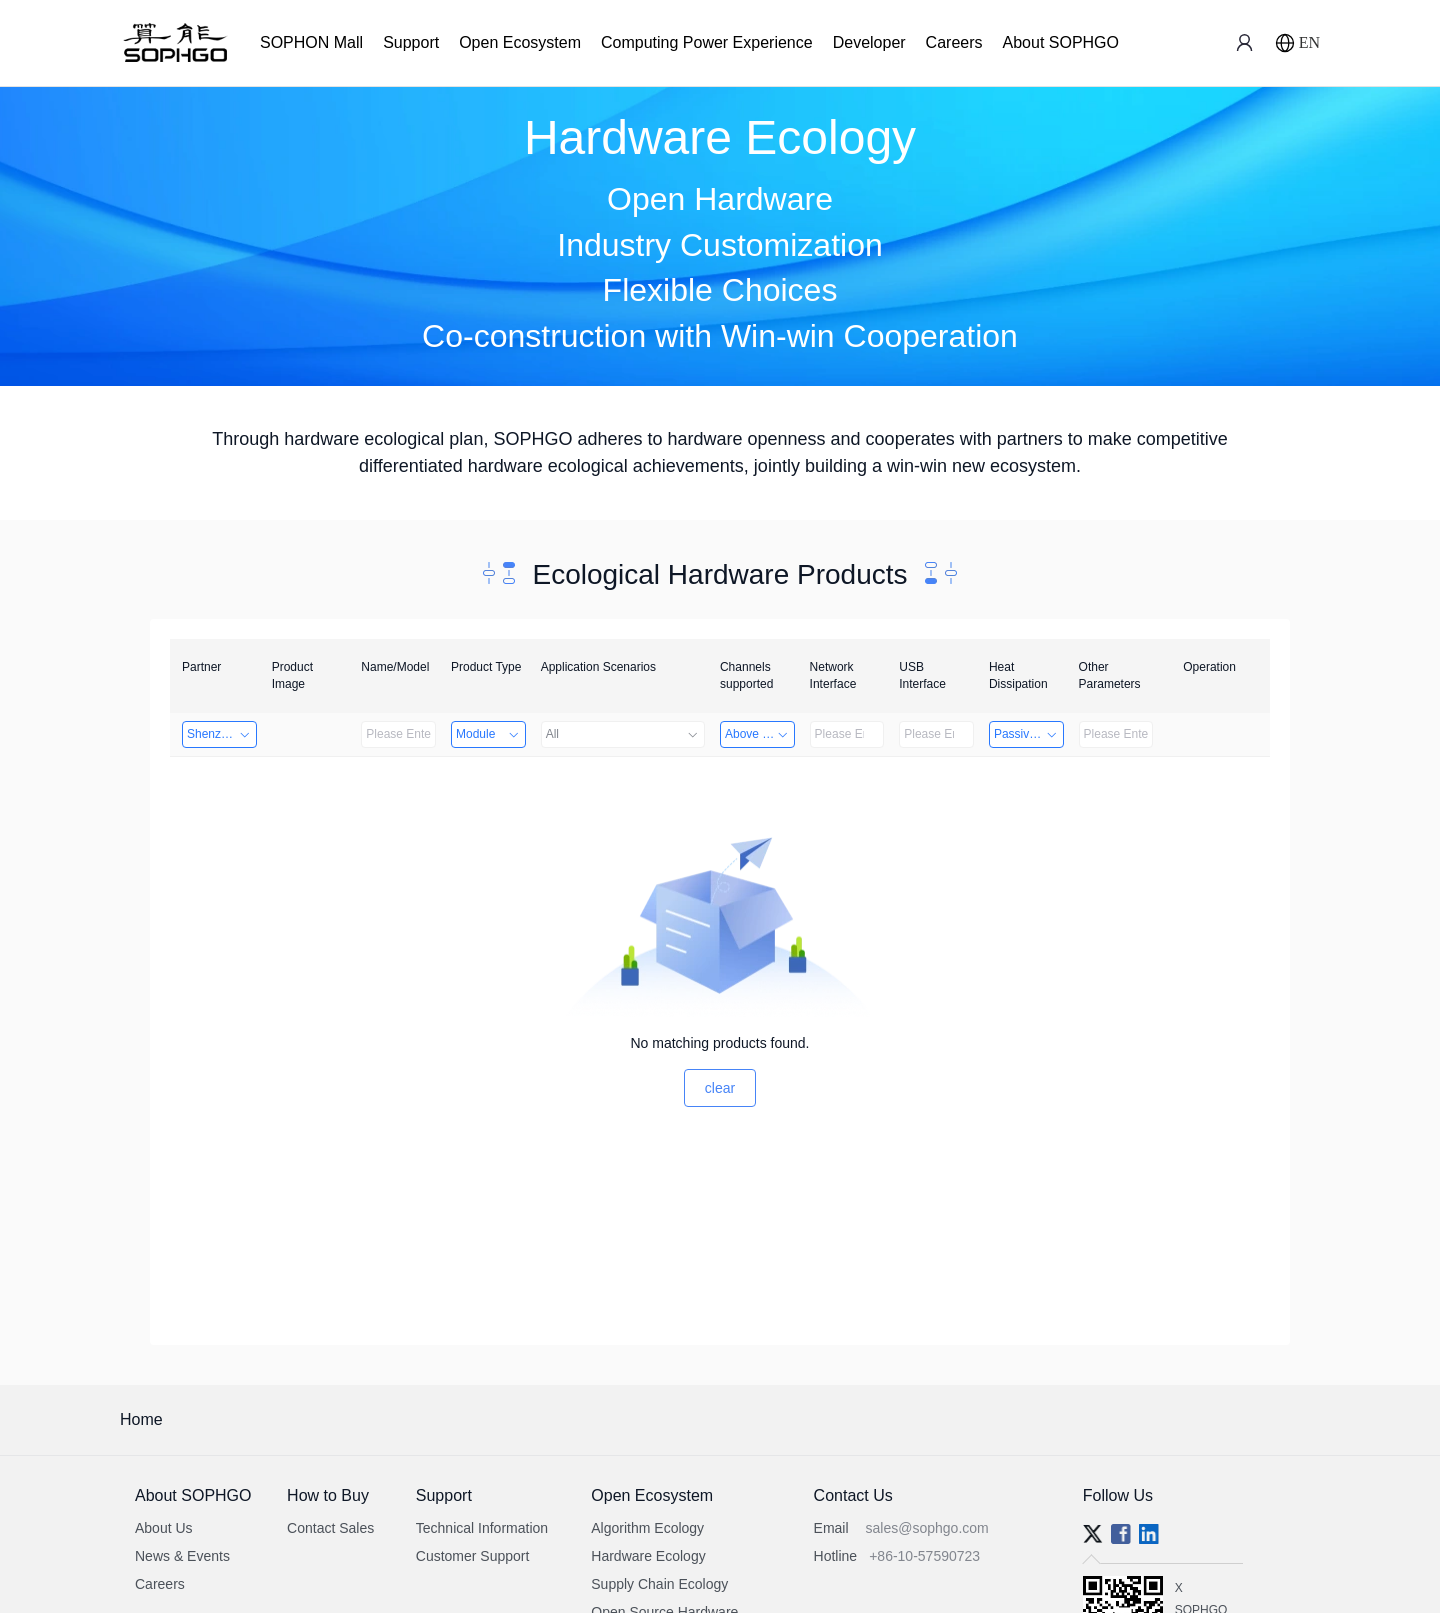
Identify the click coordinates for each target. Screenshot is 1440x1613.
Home (141, 1419)
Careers (954, 42)
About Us (164, 1528)
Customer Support (473, 1556)
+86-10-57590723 (924, 1556)
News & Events (182, 1556)
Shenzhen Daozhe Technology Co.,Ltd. (222, 734)
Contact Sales (330, 1528)
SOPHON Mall (311, 42)
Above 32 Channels (760, 734)
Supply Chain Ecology (659, 1584)
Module (488, 734)
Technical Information (482, 1528)
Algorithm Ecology (647, 1528)
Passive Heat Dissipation (1029, 734)
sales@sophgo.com (927, 1528)
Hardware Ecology (648, 1556)
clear (720, 1088)
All (623, 734)
